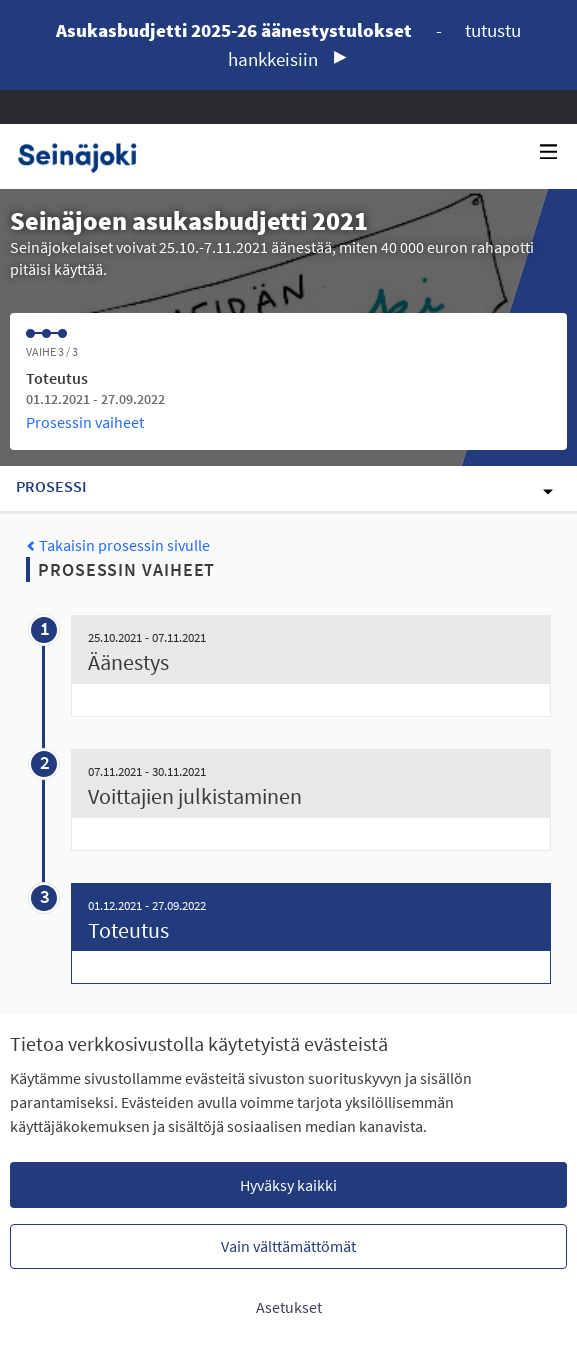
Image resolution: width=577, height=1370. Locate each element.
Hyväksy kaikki (288, 1185)
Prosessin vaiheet (85, 422)
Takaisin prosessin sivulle (118, 545)
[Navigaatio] (549, 152)
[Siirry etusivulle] (84, 156)
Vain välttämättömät (288, 1246)
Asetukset (289, 1307)
